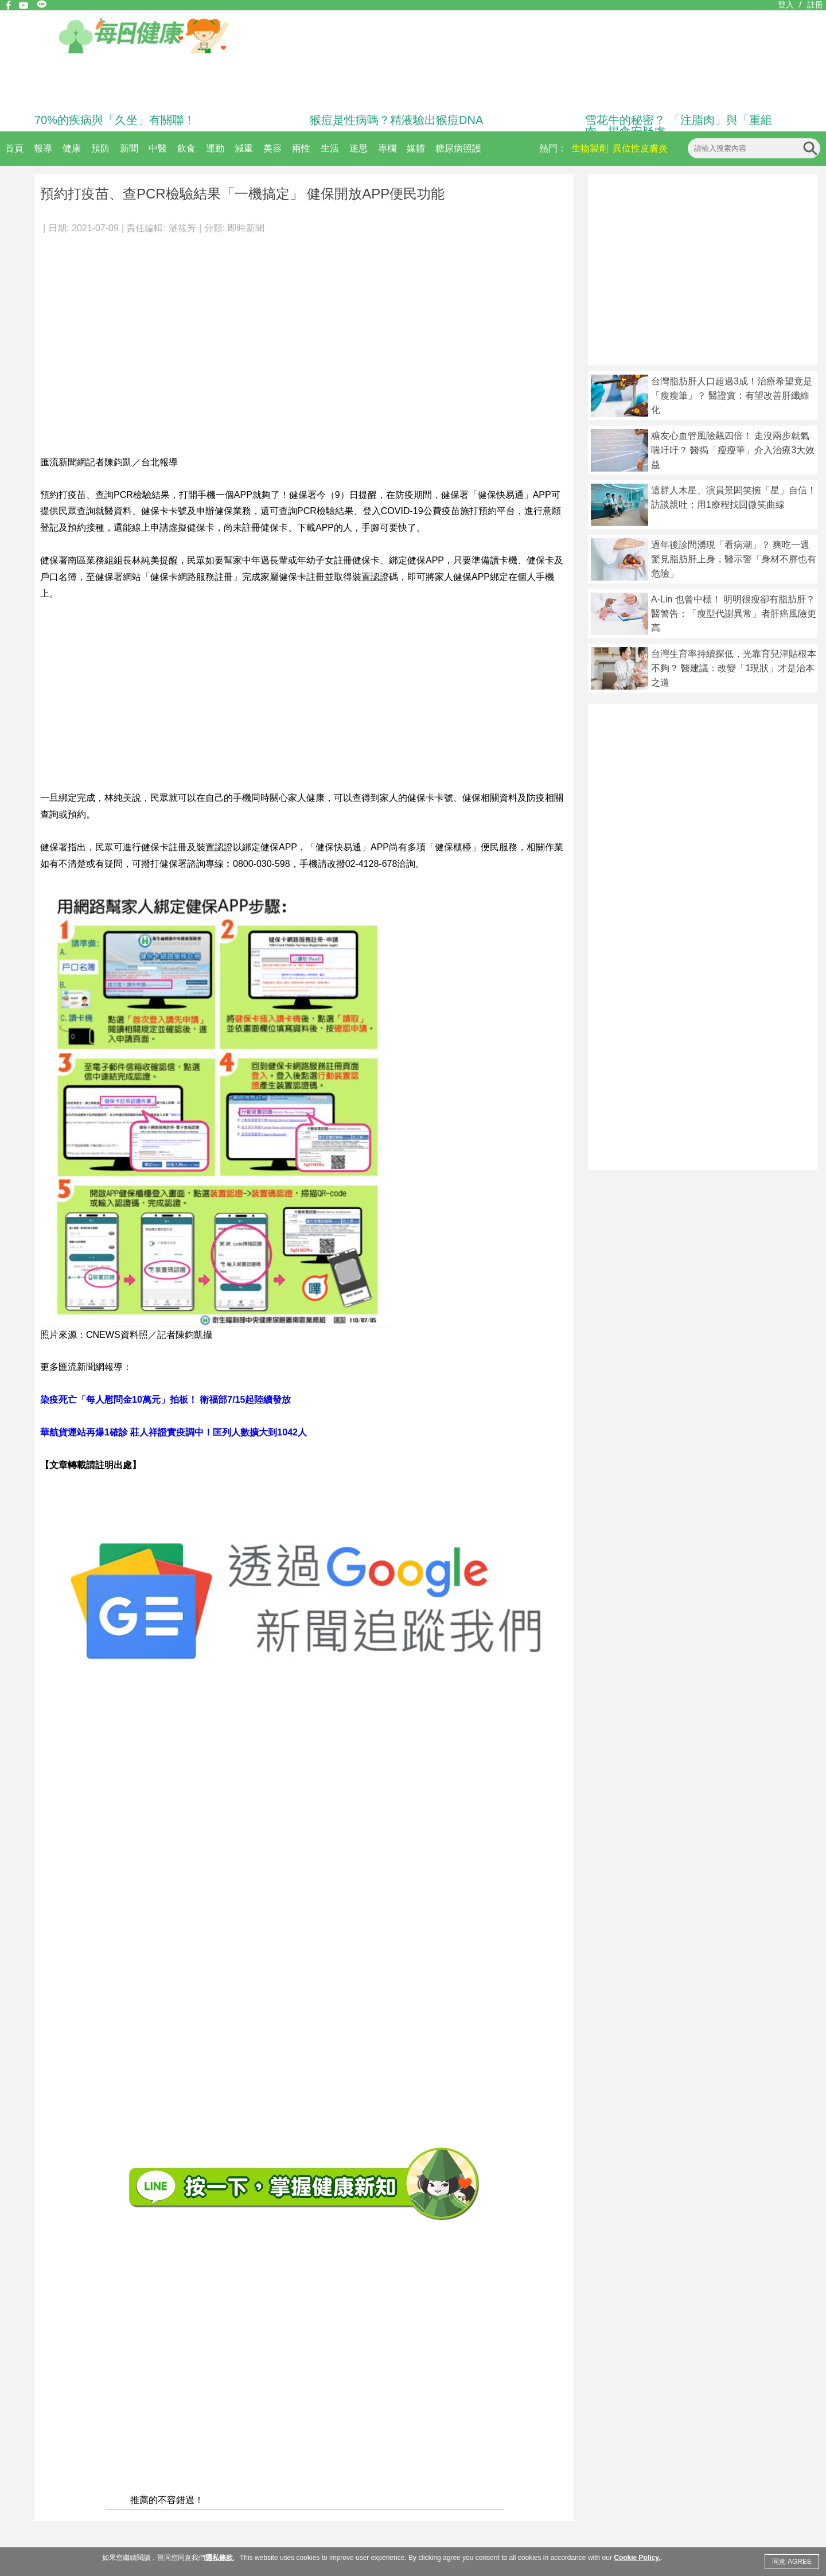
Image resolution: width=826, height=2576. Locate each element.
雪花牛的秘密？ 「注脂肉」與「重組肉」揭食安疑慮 (678, 126)
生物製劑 (589, 148)
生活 (330, 148)
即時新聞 (246, 228)
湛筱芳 (182, 228)
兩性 (301, 148)
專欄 (387, 148)
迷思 (358, 148)
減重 (244, 148)
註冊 (815, 4)
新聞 (129, 148)
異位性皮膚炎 (640, 148)
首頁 (14, 148)
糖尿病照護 (458, 148)
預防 (100, 148)
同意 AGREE (792, 2562)
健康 (72, 148)
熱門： (553, 148)
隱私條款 (219, 2558)
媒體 (416, 148)
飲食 (186, 148)
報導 (43, 148)
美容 (272, 148)
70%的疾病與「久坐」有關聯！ (114, 120)
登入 (786, 4)
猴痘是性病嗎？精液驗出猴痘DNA (396, 120)
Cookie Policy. (637, 2558)
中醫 (158, 148)
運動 (215, 148)
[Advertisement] (107, 339)
